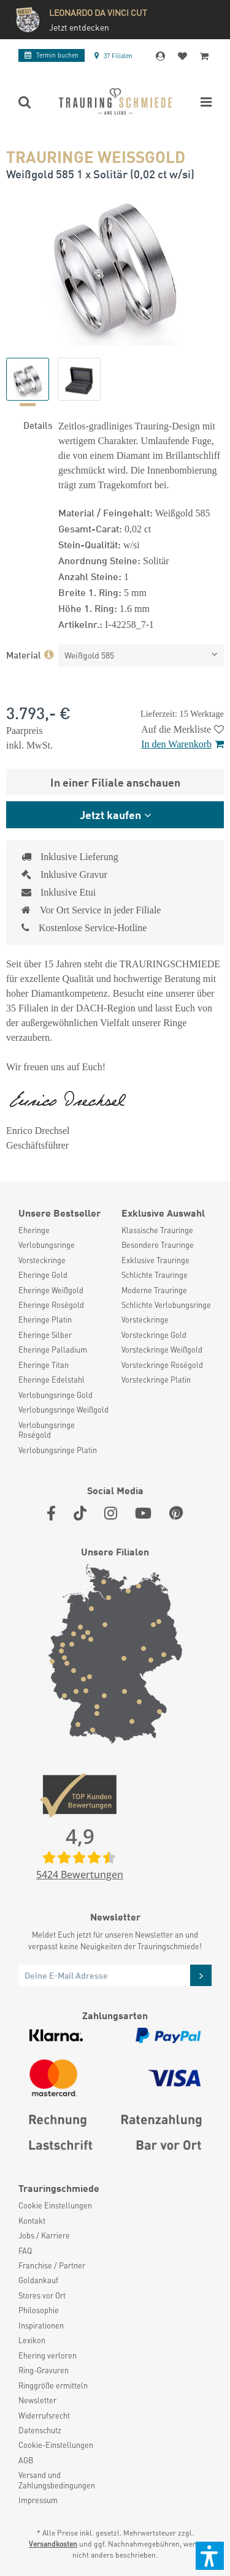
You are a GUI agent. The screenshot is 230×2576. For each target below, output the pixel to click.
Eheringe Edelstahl (51, 1379)
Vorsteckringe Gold (153, 1335)
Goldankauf (38, 2280)
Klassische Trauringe (157, 1230)
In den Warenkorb (182, 744)
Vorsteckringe (42, 1260)
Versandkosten (53, 2543)
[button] (210, 2556)
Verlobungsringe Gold (55, 1395)
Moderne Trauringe (154, 1290)
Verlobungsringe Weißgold (63, 1410)
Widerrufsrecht (44, 2415)
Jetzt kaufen (110, 814)
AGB (25, 2460)
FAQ (25, 2251)
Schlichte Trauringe (154, 1275)
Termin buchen (52, 55)
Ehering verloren (47, 2355)
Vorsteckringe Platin (156, 1379)
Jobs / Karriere (44, 2235)
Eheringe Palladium (52, 1349)
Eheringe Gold (42, 1275)
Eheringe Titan (43, 1365)
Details (37, 424)
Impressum (38, 2500)
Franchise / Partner (51, 2265)
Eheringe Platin (45, 1319)
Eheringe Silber (45, 1335)
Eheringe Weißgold (50, 1290)
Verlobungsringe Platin (57, 1450)
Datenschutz (39, 2430)
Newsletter (37, 2400)
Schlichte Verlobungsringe (166, 1305)
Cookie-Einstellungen (55, 2445)
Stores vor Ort (42, 2295)
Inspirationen (41, 2325)
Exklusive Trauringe (155, 1260)
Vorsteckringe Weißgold (161, 1349)
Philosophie (38, 2310)
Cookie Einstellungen (55, 2205)
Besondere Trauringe (157, 1245)
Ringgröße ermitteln (53, 2385)
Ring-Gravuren (43, 2370)
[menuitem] (63, 1230)
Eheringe (34, 1230)
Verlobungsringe (46, 1245)
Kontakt (31, 2221)
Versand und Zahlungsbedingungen (56, 2480)
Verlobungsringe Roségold (46, 1430)
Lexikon (31, 2340)
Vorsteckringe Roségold (162, 1365)
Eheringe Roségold (51, 1305)
